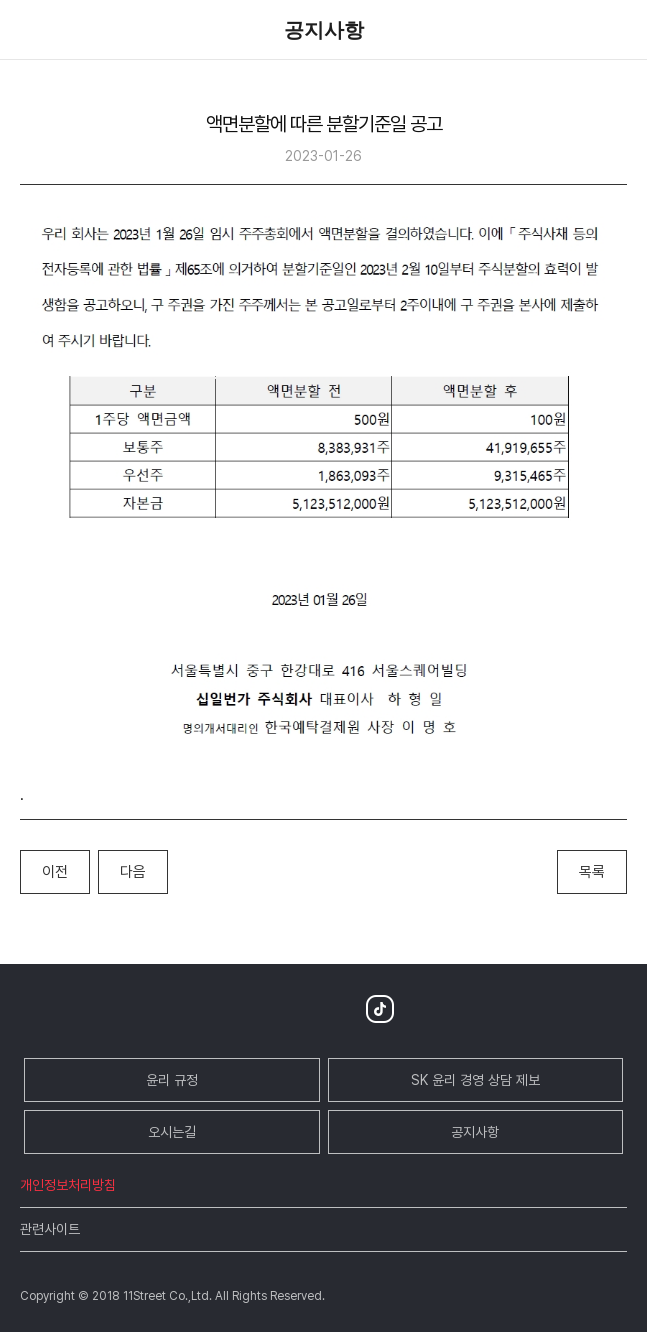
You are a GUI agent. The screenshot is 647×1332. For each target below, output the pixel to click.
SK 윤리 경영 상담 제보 (475, 1080)
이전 (55, 872)
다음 (133, 872)
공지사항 (475, 1132)
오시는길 (172, 1132)
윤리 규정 (172, 1080)
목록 (592, 872)
